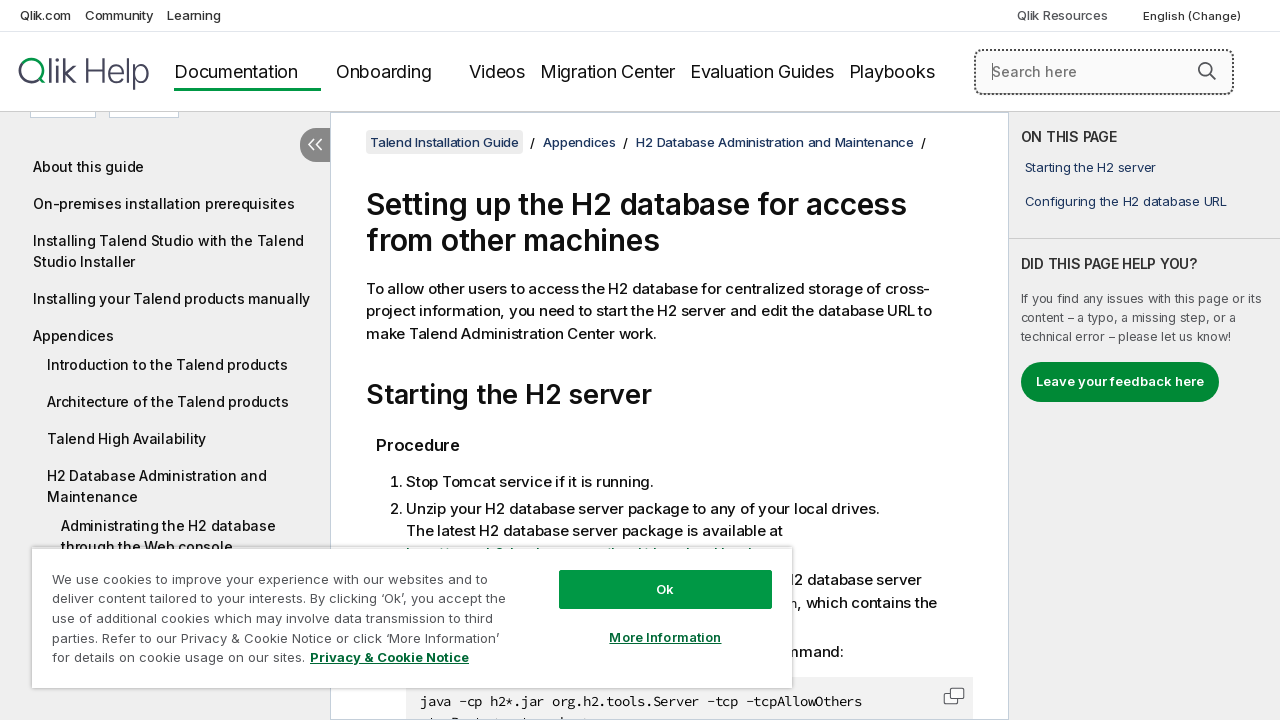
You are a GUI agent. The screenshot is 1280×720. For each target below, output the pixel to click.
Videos (497, 71)
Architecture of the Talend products (167, 401)
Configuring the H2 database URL (1126, 201)
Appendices (73, 335)
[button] (1207, 71)
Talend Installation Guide (444, 142)
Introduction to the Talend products (167, 364)
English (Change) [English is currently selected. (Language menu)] (1193, 16)
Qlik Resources (1062, 15)
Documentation (236, 71)
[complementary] (1144, 416)
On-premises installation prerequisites (164, 203)
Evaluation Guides (762, 71)
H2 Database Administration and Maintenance (157, 486)
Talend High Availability (126, 438)
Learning (193, 15)
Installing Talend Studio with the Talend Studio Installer (168, 251)
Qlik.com (45, 15)
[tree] (165, 391)
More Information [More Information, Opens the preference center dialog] (650, 622)
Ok (650, 574)
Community (119, 15)
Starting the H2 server (1091, 167)
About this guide (88, 166)
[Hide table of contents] (315, 145)
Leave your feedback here (1120, 381)
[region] (403, 610)
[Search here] (1104, 72)
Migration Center (607, 71)
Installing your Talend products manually (171, 298)
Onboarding (384, 71)
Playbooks (892, 71)
